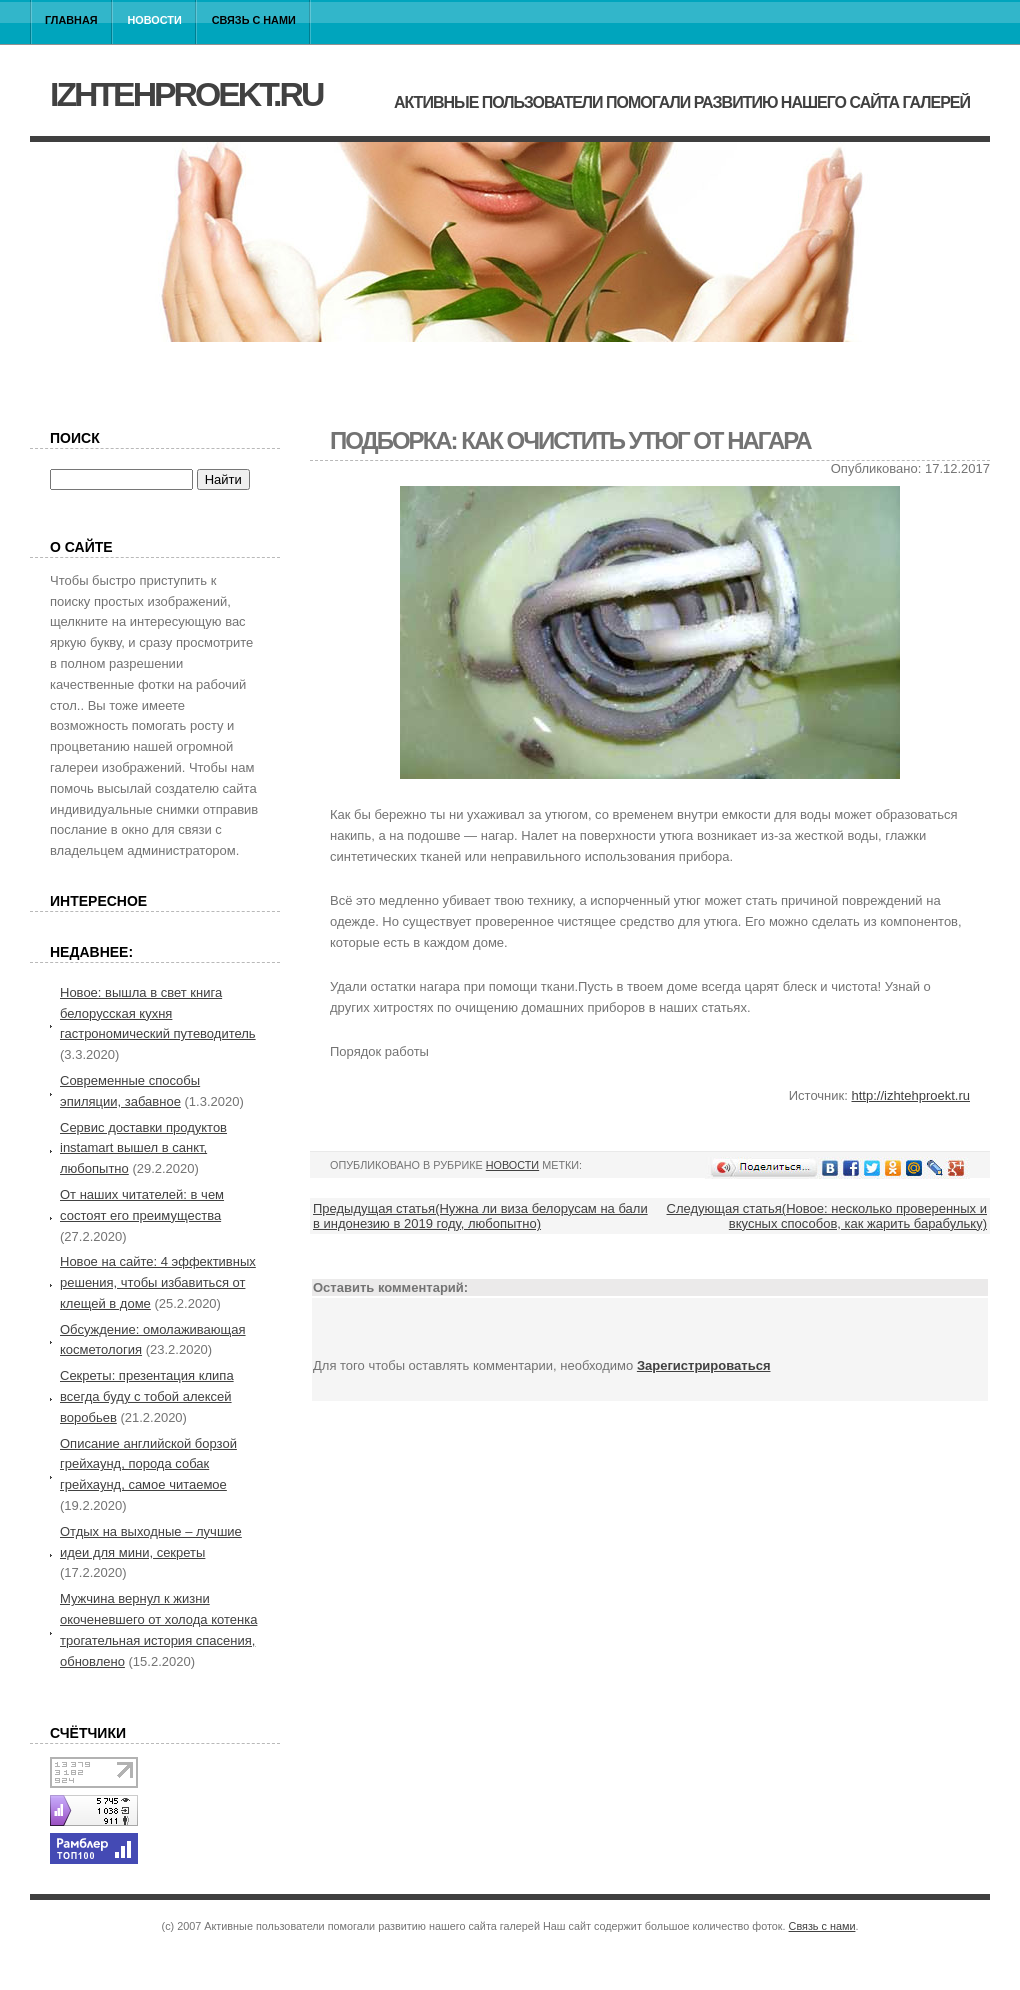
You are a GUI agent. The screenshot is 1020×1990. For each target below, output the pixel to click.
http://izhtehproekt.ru (910, 1095)
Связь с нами (254, 20)
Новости (155, 20)
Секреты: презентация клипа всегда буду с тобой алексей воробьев (147, 1396)
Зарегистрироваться (704, 1365)
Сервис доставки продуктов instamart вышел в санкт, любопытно (143, 1148)
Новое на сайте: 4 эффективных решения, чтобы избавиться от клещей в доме (158, 1282)
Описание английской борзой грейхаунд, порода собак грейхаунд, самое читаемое (148, 1464)
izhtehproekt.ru (186, 94)
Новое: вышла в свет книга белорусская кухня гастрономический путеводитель (158, 1013)
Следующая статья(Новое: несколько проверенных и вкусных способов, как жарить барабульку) (827, 1216)
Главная (71, 20)
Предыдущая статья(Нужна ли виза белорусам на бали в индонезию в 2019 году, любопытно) (480, 1216)
